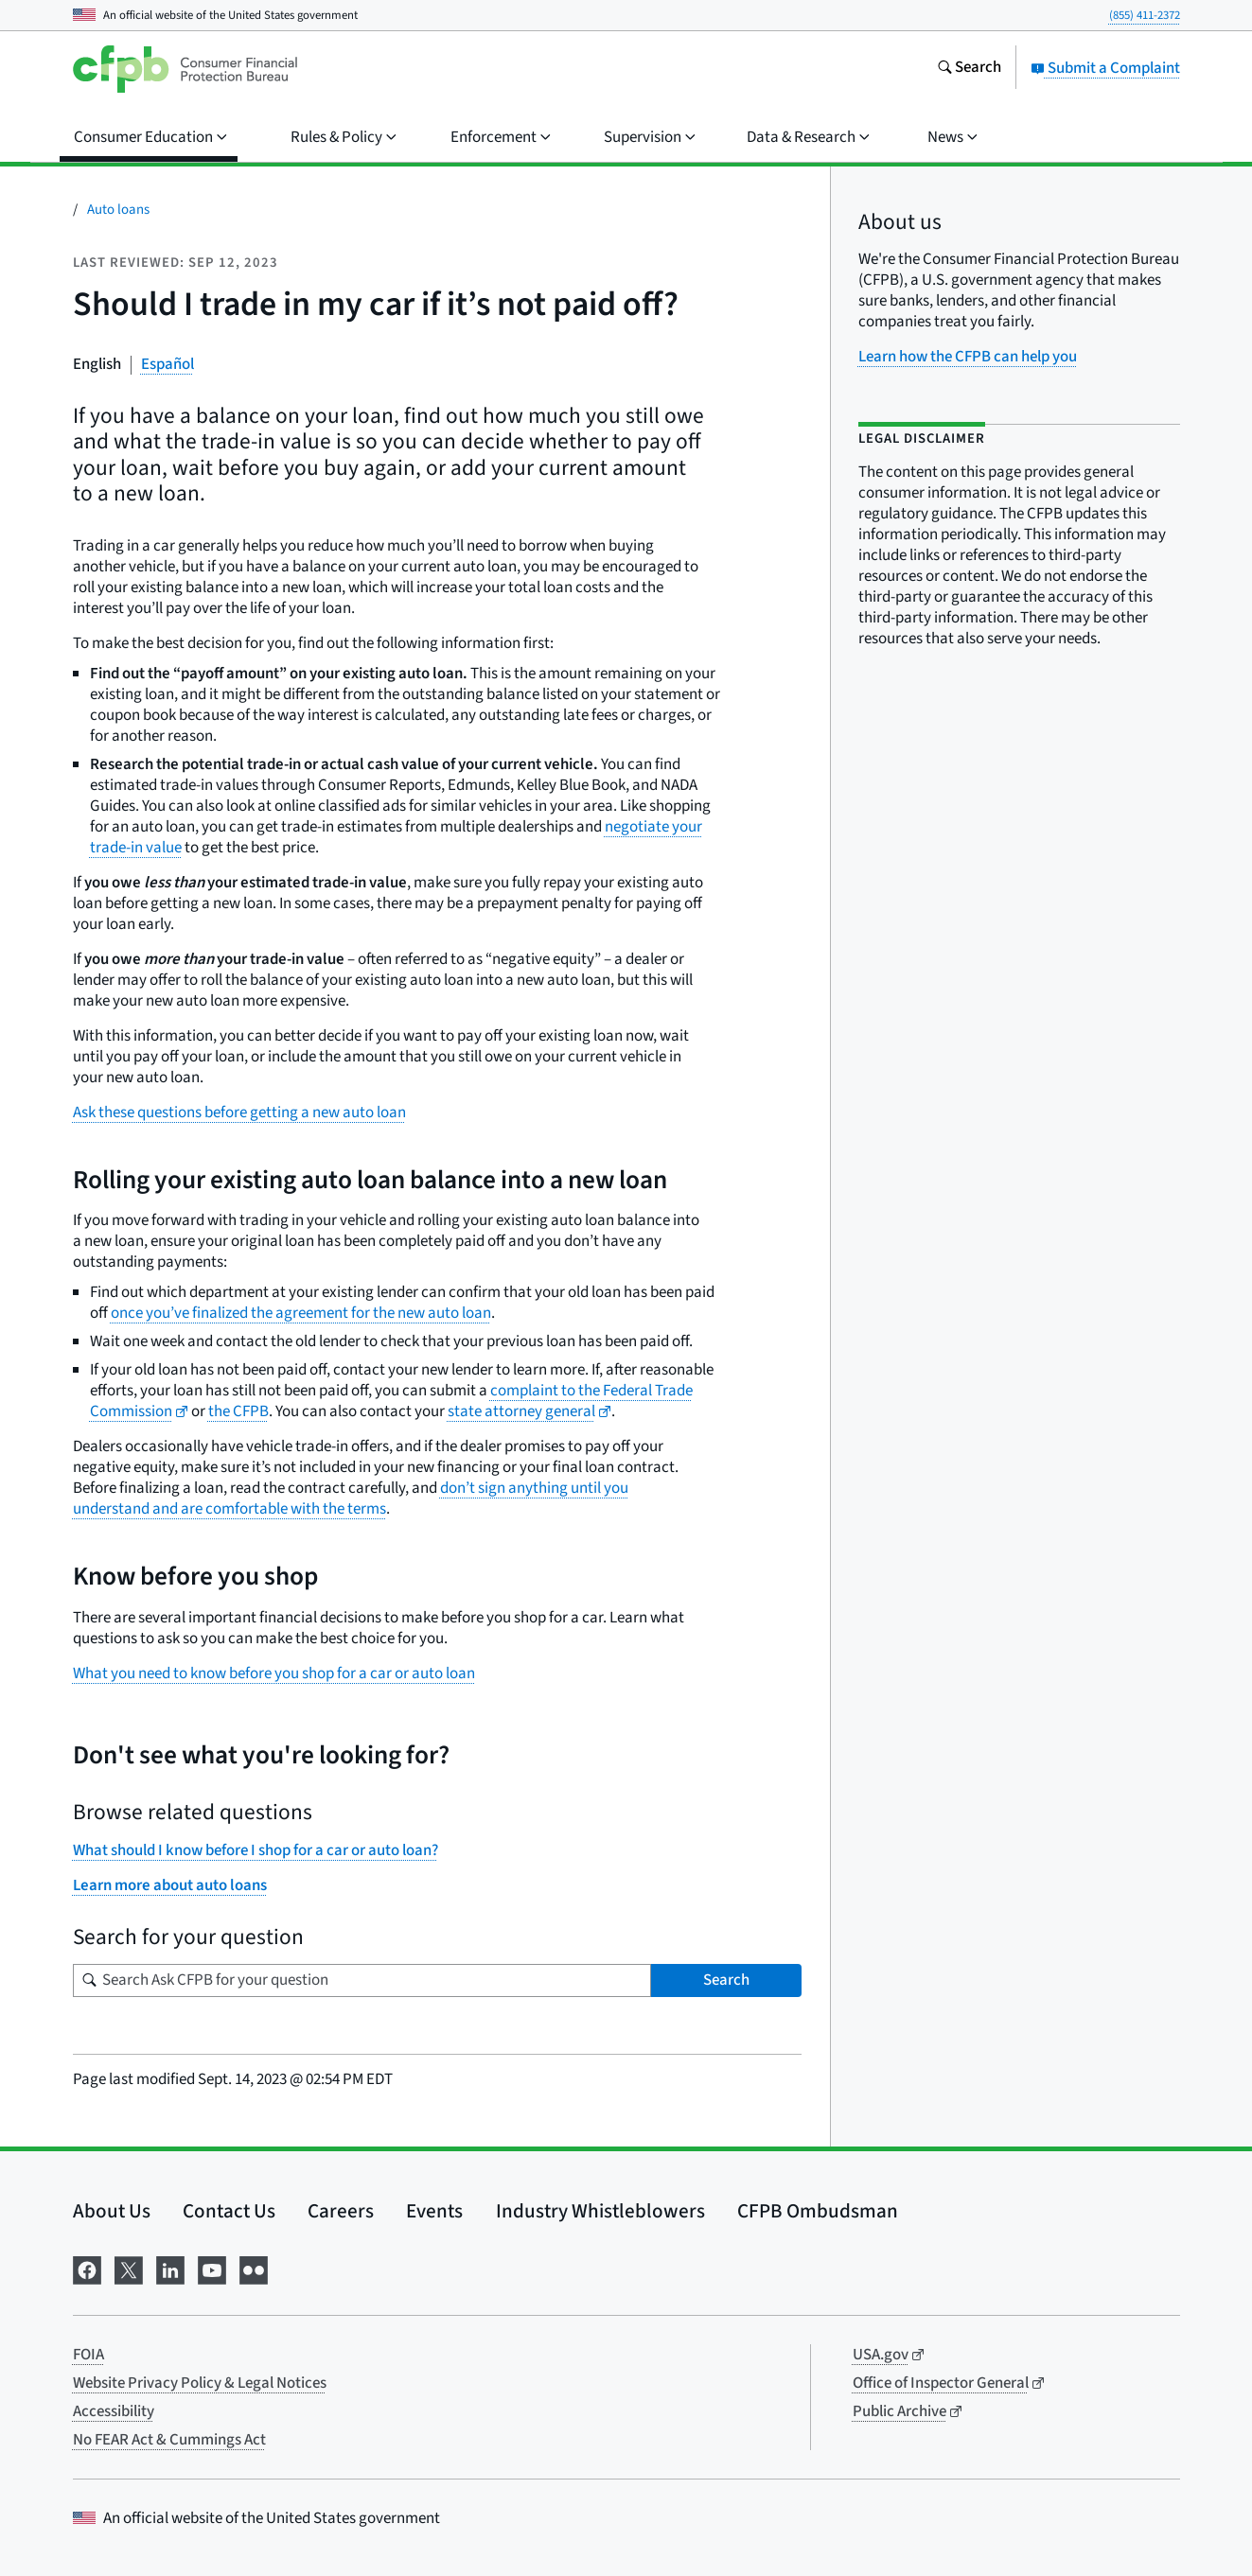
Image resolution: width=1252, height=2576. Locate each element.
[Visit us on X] (129, 2268)
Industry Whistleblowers (600, 2211)
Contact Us (229, 2211)
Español (167, 364)
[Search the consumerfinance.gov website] (969, 69)
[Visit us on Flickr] (253, 2268)
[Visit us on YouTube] (212, 2268)
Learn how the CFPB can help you (967, 356)
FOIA (88, 2354)
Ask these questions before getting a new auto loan (239, 1112)
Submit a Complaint (1105, 68)
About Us (111, 2211)
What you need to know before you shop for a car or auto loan (274, 1673)
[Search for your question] (362, 1980)
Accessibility (113, 2411)
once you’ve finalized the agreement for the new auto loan (301, 1313)
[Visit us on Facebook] (87, 2268)
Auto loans (118, 210)
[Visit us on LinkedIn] (170, 2268)
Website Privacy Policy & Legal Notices (199, 2383)
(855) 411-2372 (1144, 15)
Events (434, 2211)
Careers (341, 2211)
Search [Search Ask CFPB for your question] (726, 1980)
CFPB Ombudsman (817, 2211)
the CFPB (238, 1411)
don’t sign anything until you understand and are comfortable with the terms (350, 1498)
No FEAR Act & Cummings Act (169, 2439)
